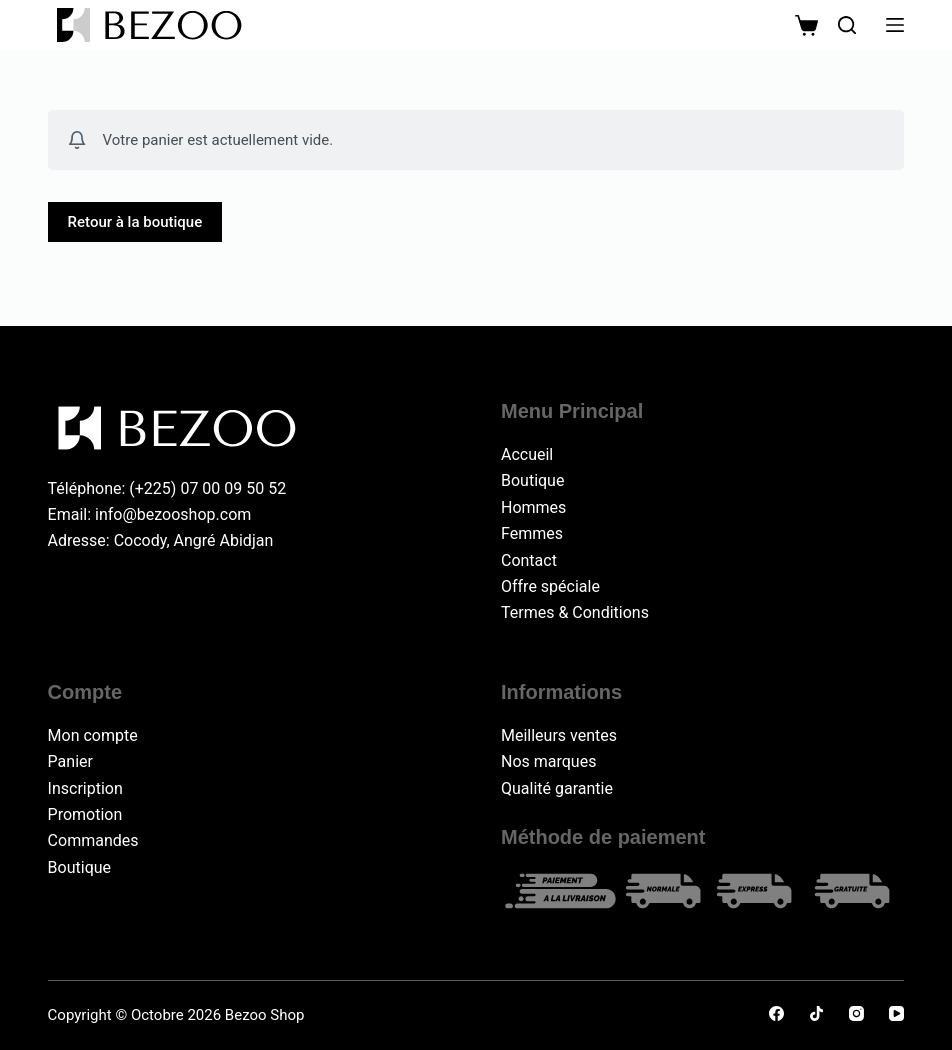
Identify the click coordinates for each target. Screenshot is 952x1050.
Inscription (85, 788)
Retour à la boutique (135, 222)
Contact (529, 560)
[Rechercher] (847, 25)
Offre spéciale (550, 586)
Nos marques (548, 761)
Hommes (533, 507)
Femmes (532, 533)
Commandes (93, 840)
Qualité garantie (557, 788)
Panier (70, 761)
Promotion (85, 814)
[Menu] (895, 25)
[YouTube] (896, 1013)
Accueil (527, 454)
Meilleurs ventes (559, 735)
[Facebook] (776, 1013)
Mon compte (93, 735)
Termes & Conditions (575, 612)
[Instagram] (856, 1013)
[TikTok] (816, 1013)
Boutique (532, 480)
